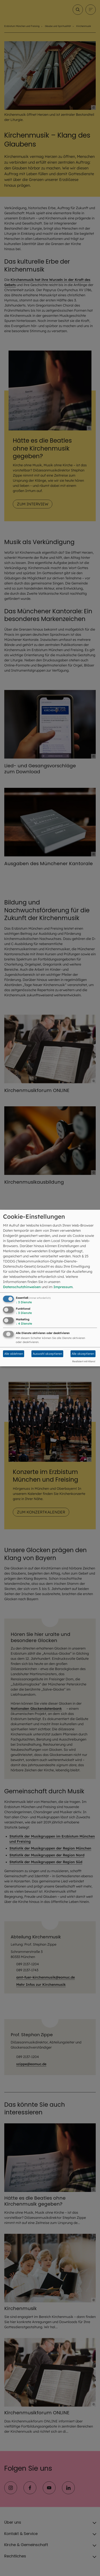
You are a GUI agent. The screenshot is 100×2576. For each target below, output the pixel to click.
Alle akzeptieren (83, 1354)
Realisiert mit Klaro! (83, 1361)
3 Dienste (24, 1302)
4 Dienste (24, 1323)
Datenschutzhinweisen (22, 1287)
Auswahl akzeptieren (47, 1354)
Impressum (63, 1287)
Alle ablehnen (13, 1354)
